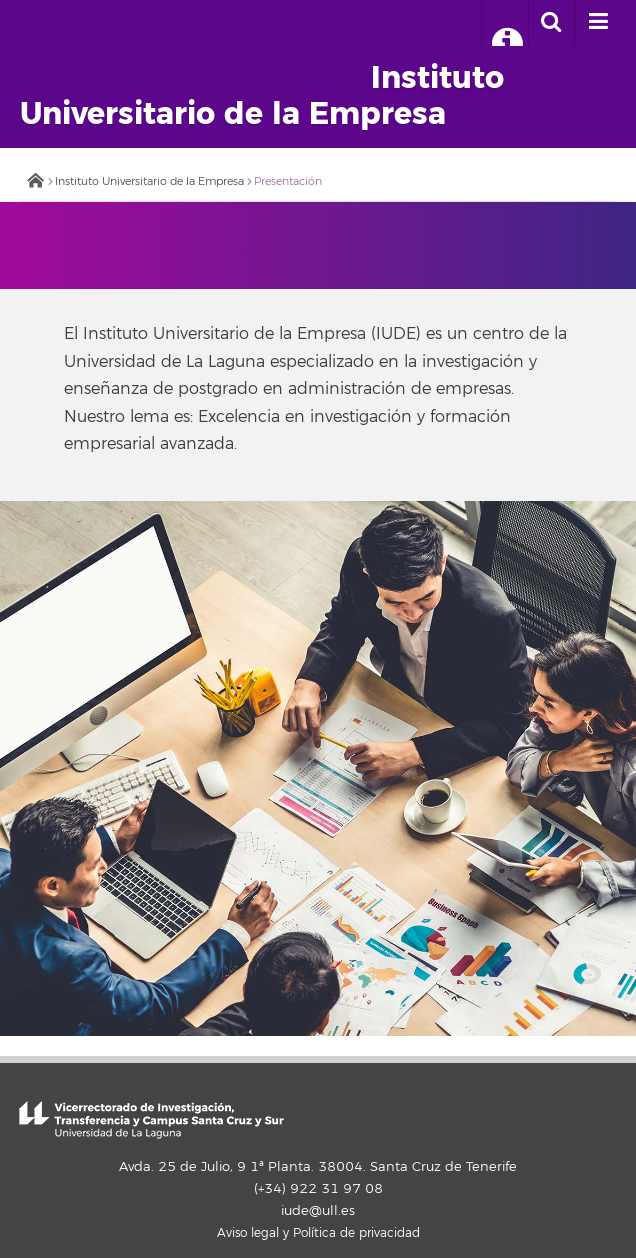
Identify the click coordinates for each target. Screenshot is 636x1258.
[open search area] (551, 23)
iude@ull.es (318, 1211)
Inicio (35, 182)
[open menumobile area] (598, 23)
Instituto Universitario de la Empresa (149, 181)
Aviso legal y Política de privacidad (318, 1233)
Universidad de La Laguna (98, 43)
